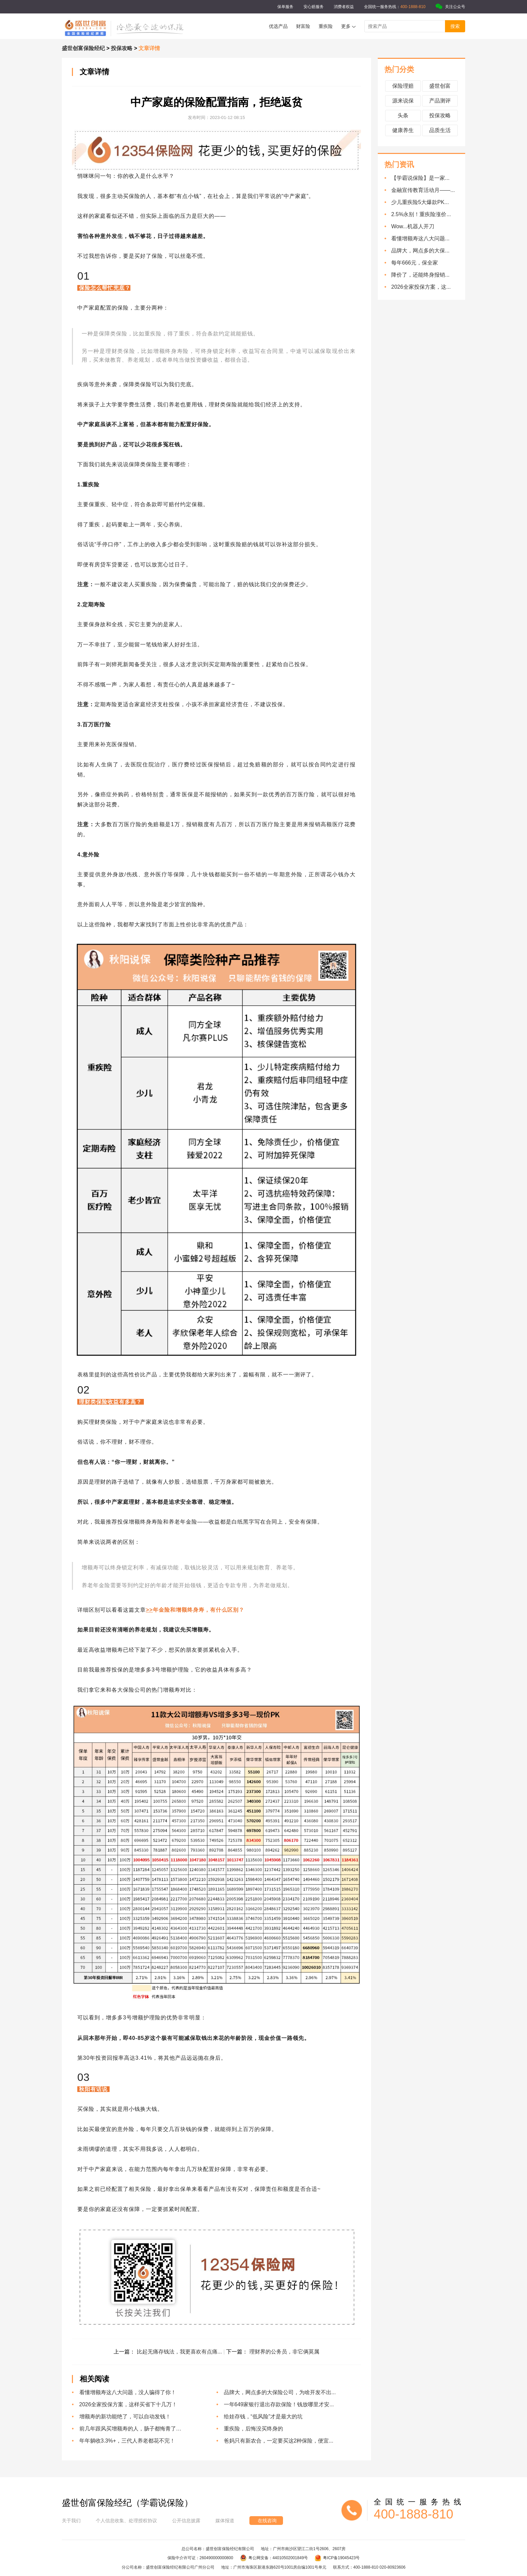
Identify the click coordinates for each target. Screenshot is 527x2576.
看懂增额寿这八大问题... (420, 238)
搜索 (455, 26)
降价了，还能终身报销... (420, 275)
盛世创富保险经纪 (83, 48)
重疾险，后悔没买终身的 (253, 2428)
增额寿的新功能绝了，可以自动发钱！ (125, 2416)
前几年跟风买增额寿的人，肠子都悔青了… (130, 2428)
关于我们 (71, 2520)
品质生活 (440, 130)
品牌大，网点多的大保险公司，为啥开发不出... (280, 2392)
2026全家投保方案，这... (421, 287)
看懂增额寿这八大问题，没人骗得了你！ (127, 2392)
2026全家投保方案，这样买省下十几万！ (128, 2404)
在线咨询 (267, 2520)
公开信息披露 (186, 2520)
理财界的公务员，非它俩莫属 (284, 2351)
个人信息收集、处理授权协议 (126, 2520)
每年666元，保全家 (414, 263)
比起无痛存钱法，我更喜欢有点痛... (180, 2351)
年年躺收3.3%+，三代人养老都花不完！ (127, 2441)
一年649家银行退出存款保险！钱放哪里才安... (279, 2404)
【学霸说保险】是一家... (420, 178)
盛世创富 (440, 86)
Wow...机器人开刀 (412, 226)
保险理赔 (403, 86)
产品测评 (440, 101)
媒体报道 (224, 2520)
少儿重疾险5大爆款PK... (420, 202)
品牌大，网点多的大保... (420, 250)
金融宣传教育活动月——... (423, 190)
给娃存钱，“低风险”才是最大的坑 (263, 2416)
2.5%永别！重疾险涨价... (421, 214)
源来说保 (403, 101)
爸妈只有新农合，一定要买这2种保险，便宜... (278, 2441)
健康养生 (403, 130)
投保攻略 (122, 48)
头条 (403, 115)
